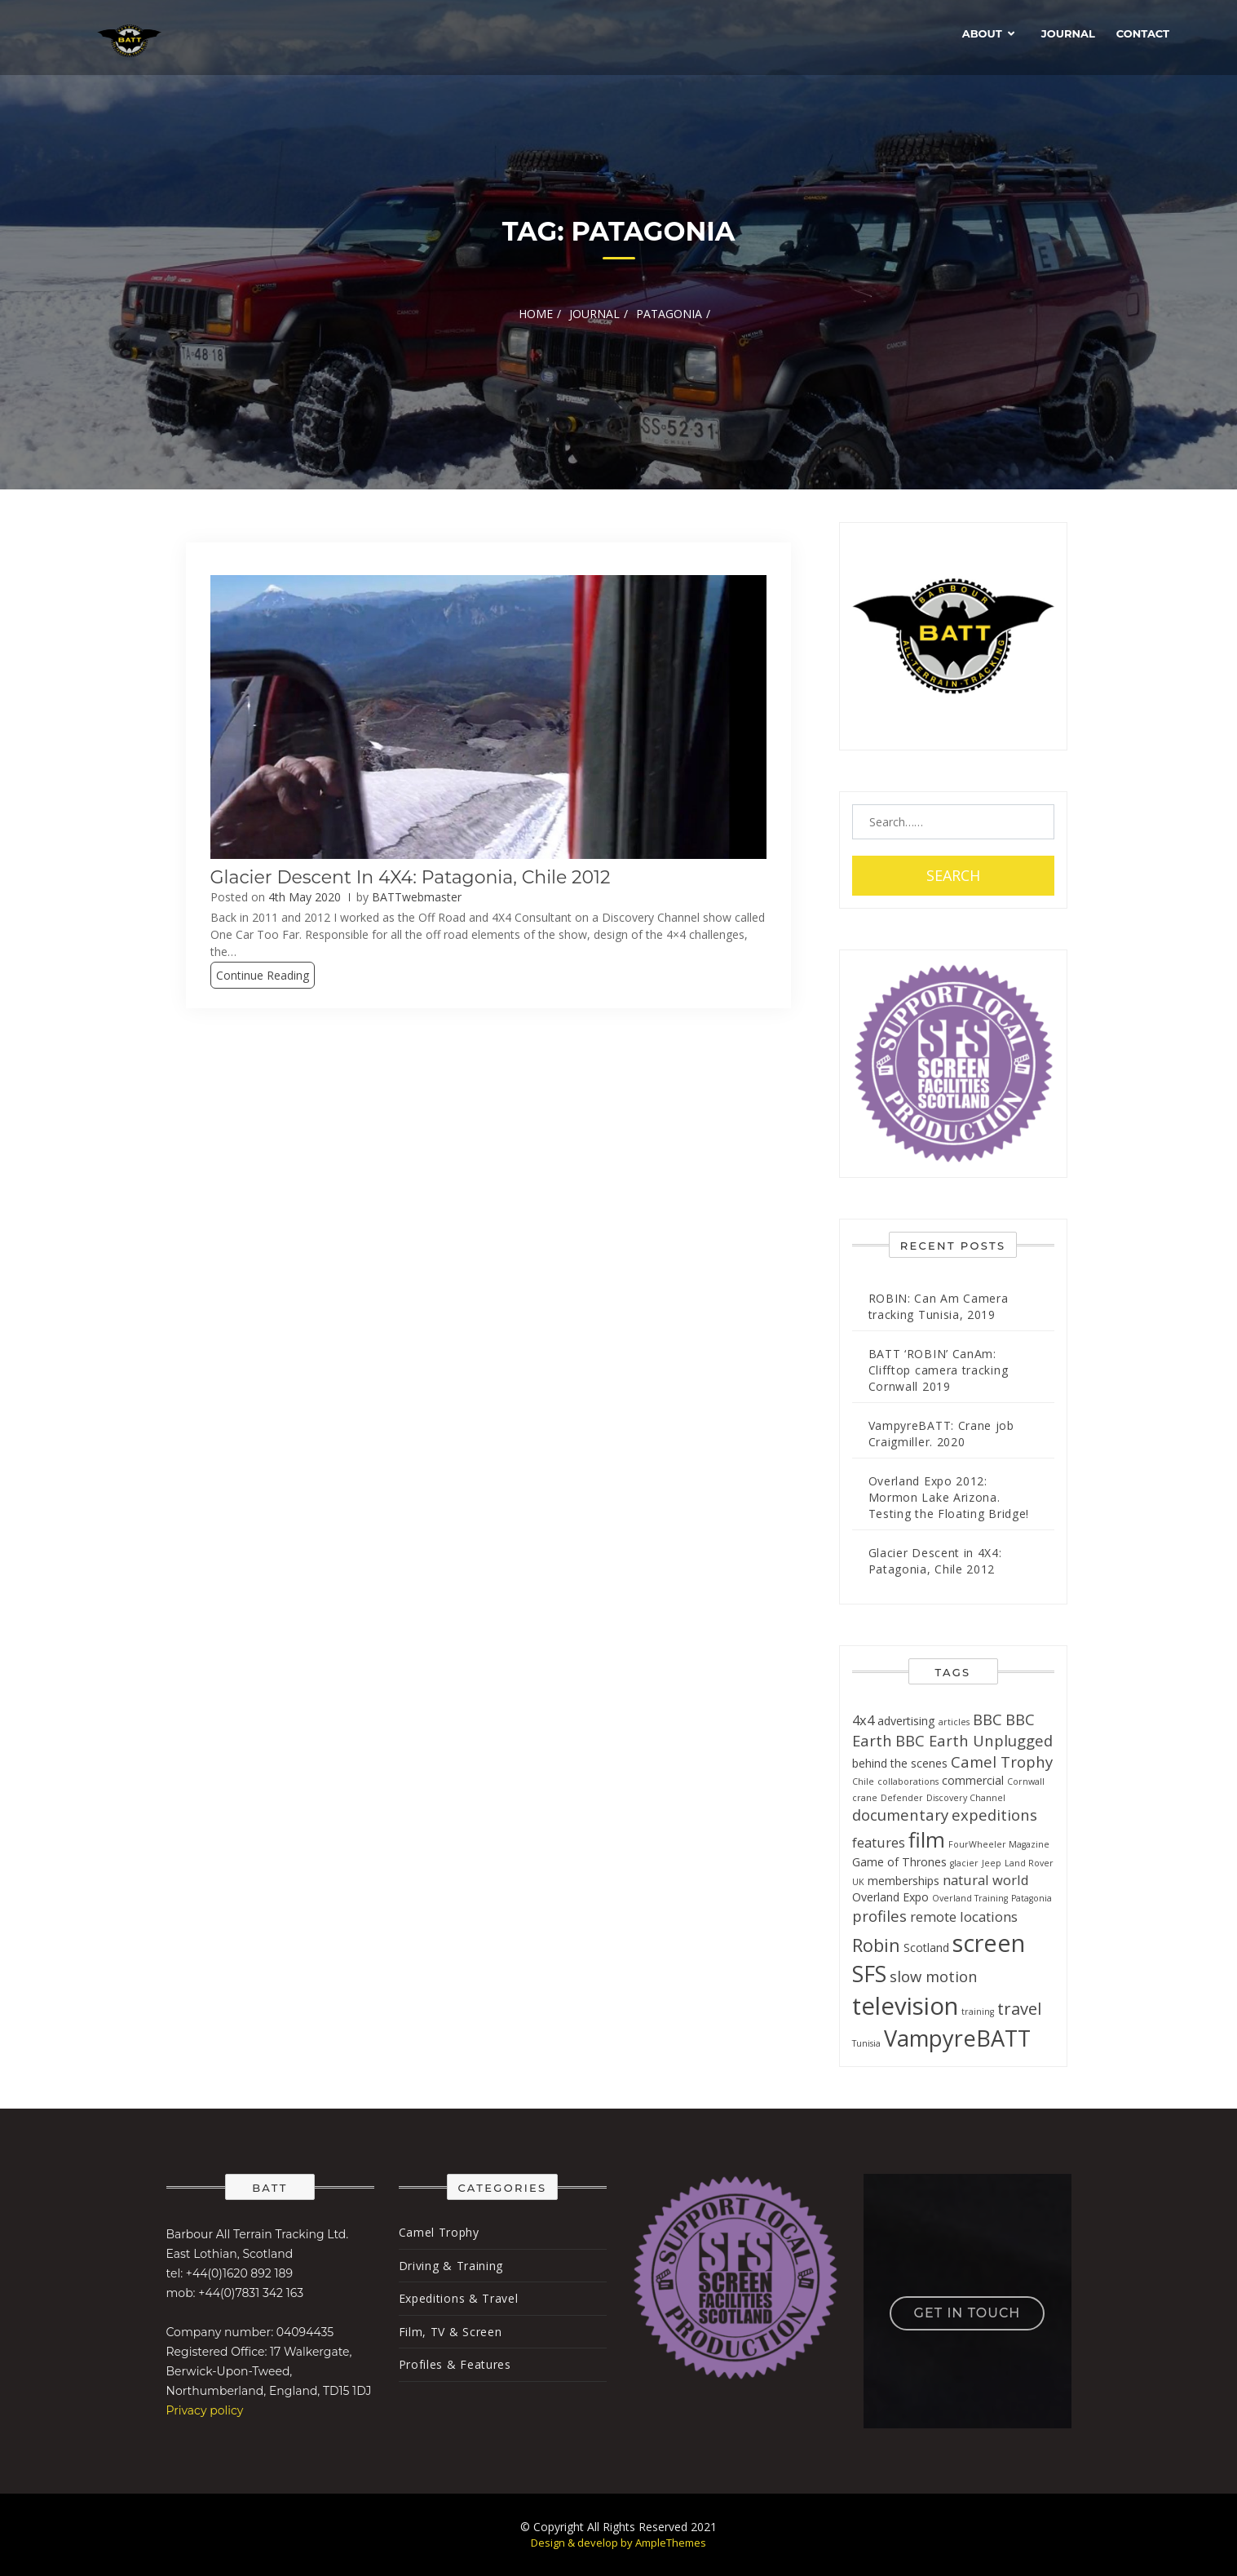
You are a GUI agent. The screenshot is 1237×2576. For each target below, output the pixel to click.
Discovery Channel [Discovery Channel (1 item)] (965, 1798)
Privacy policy (205, 2410)
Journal (1068, 33)
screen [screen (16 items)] (988, 1943)
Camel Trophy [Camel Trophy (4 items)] (1002, 1761)
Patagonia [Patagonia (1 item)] (1031, 1898)
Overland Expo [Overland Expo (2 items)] (890, 1897)
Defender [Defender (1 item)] (902, 1798)
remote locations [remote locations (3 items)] (964, 1916)
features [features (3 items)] (878, 1842)
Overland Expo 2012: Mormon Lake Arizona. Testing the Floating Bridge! (949, 1496)
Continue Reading (262, 975)
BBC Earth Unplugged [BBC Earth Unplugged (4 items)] (974, 1740)
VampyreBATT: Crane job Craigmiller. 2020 (941, 1434)
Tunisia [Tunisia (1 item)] (866, 2043)
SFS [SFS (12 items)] (869, 1974)
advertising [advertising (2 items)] (906, 1720)
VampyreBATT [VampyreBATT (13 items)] (957, 2038)
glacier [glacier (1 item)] (964, 1863)
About (982, 33)
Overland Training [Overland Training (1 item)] (970, 1898)
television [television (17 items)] (905, 2006)
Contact (1142, 33)
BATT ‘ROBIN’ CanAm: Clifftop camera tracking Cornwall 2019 (938, 1369)
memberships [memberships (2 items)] (903, 1880)
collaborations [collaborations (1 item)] (908, 1781)
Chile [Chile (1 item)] (863, 1781)
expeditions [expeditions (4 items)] (994, 1814)
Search (953, 875)
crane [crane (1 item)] (864, 1798)
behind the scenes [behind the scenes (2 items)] (900, 1763)
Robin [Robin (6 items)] (876, 1945)
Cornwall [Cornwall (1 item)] (1026, 1781)
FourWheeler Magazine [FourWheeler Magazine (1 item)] (998, 1844)
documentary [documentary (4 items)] (900, 1814)
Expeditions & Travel (459, 2298)
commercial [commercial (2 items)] (973, 1780)
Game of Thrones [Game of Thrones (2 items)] (899, 1862)
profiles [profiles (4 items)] (879, 1915)
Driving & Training (451, 2265)
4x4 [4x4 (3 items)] (863, 1720)
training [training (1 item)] (977, 2011)
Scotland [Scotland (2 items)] (926, 1947)
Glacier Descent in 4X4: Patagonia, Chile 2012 (410, 877)
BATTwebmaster (417, 897)
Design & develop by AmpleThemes (618, 2542)
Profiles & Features (455, 2364)
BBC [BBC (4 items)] (987, 1719)
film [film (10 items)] (926, 1839)
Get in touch (967, 2313)
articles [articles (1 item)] (954, 1722)
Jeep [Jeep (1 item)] (991, 1863)
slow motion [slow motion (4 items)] (934, 1976)
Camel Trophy (439, 2232)
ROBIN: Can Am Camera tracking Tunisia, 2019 (938, 1306)
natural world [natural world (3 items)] (986, 1879)
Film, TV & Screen (450, 2331)
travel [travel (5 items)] (1019, 2009)
